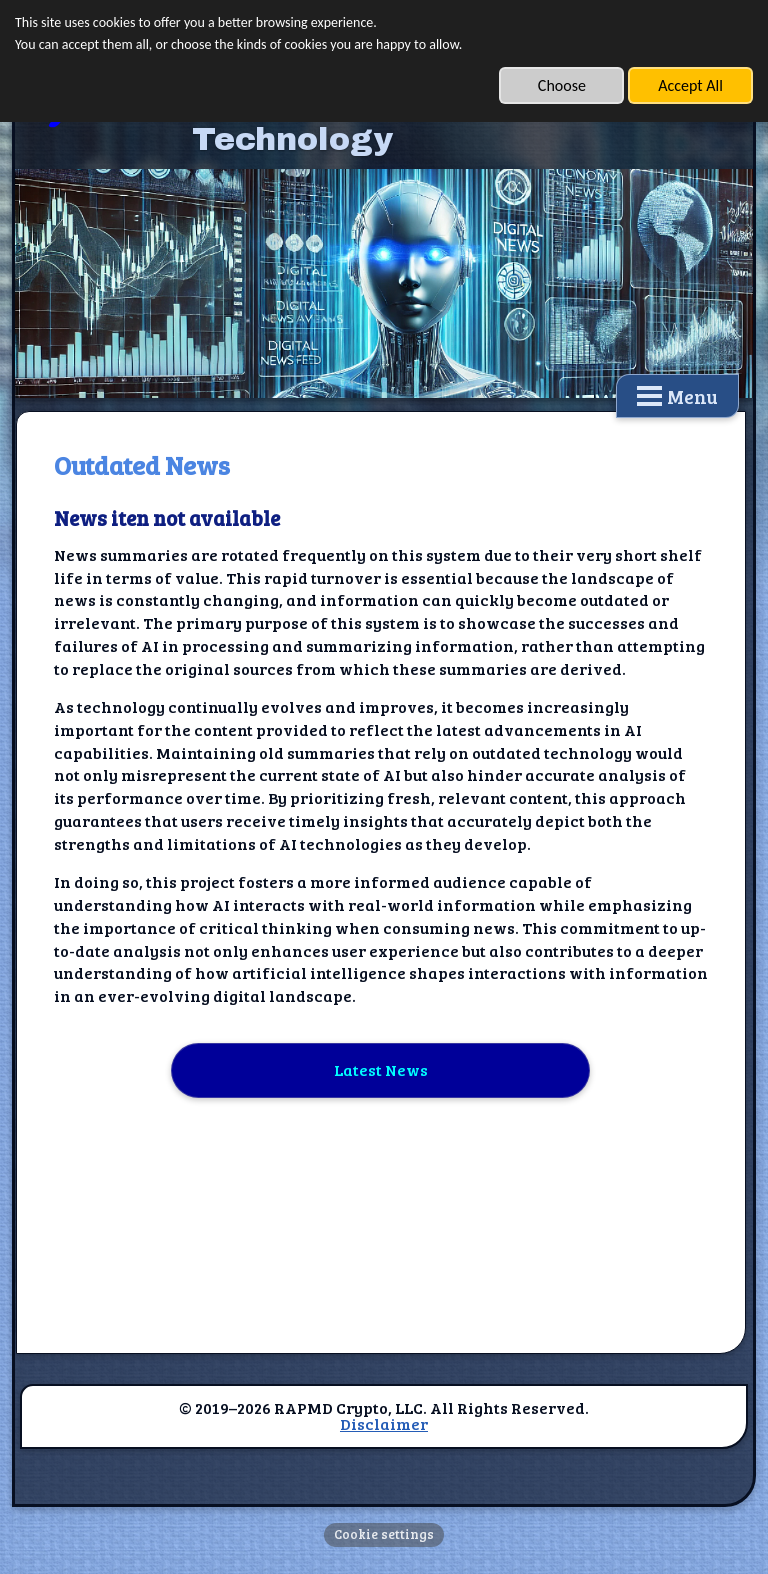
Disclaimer (384, 1423)
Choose (562, 85)
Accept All (690, 85)
